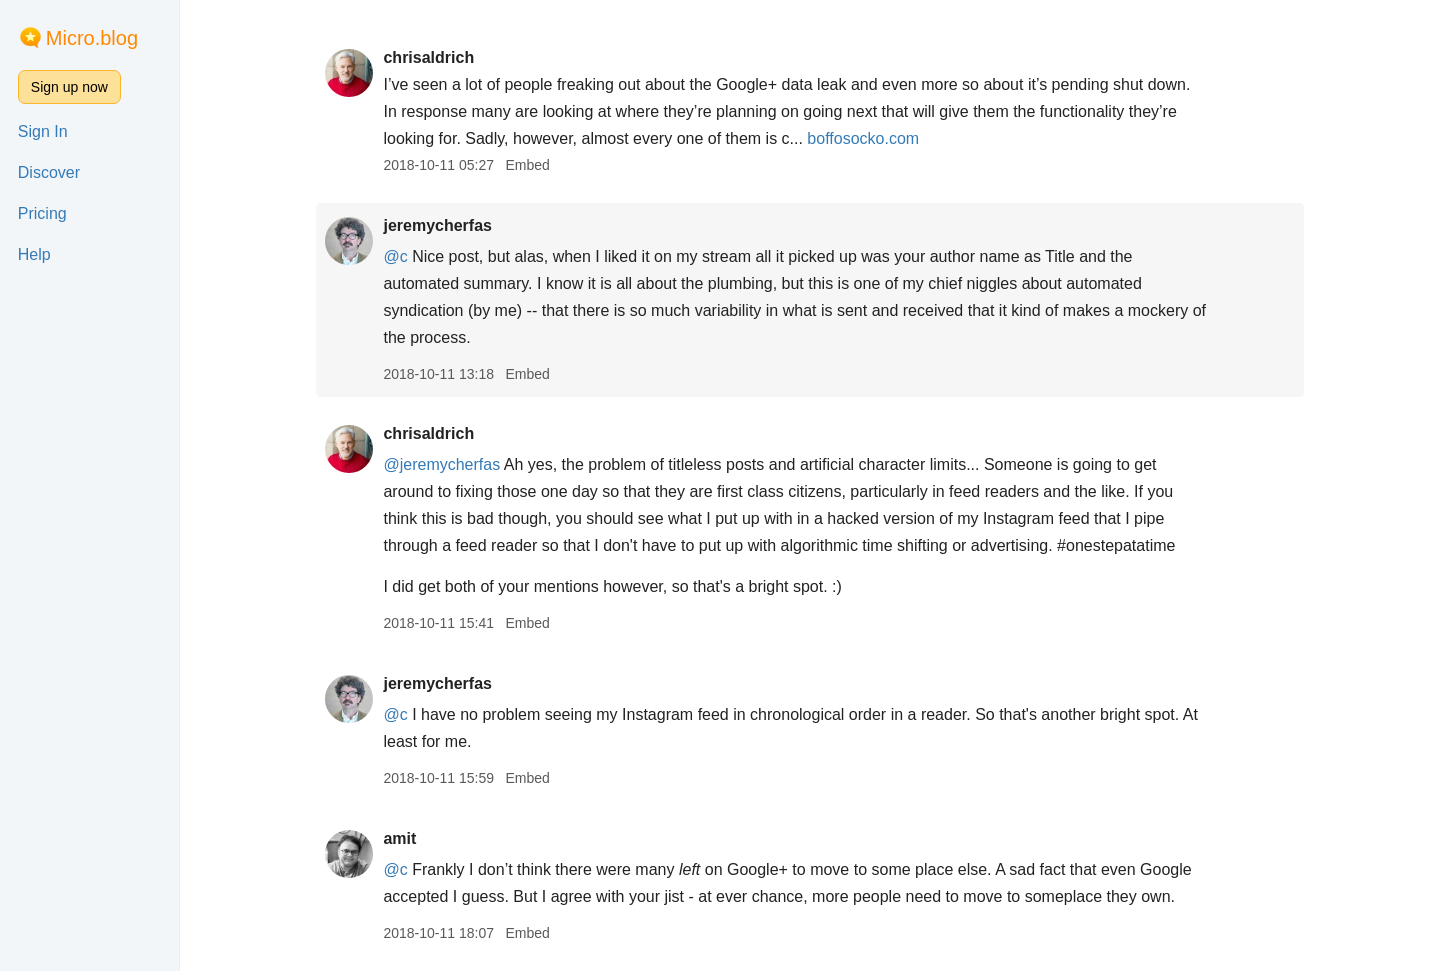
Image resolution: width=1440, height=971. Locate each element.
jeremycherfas (437, 225)
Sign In (43, 131)
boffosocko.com (863, 138)
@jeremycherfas (441, 464)
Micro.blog (92, 38)
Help (34, 254)
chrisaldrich (428, 57)
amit (399, 838)
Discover (49, 172)
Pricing (42, 213)
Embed (527, 165)
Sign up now (69, 87)
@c (395, 256)
